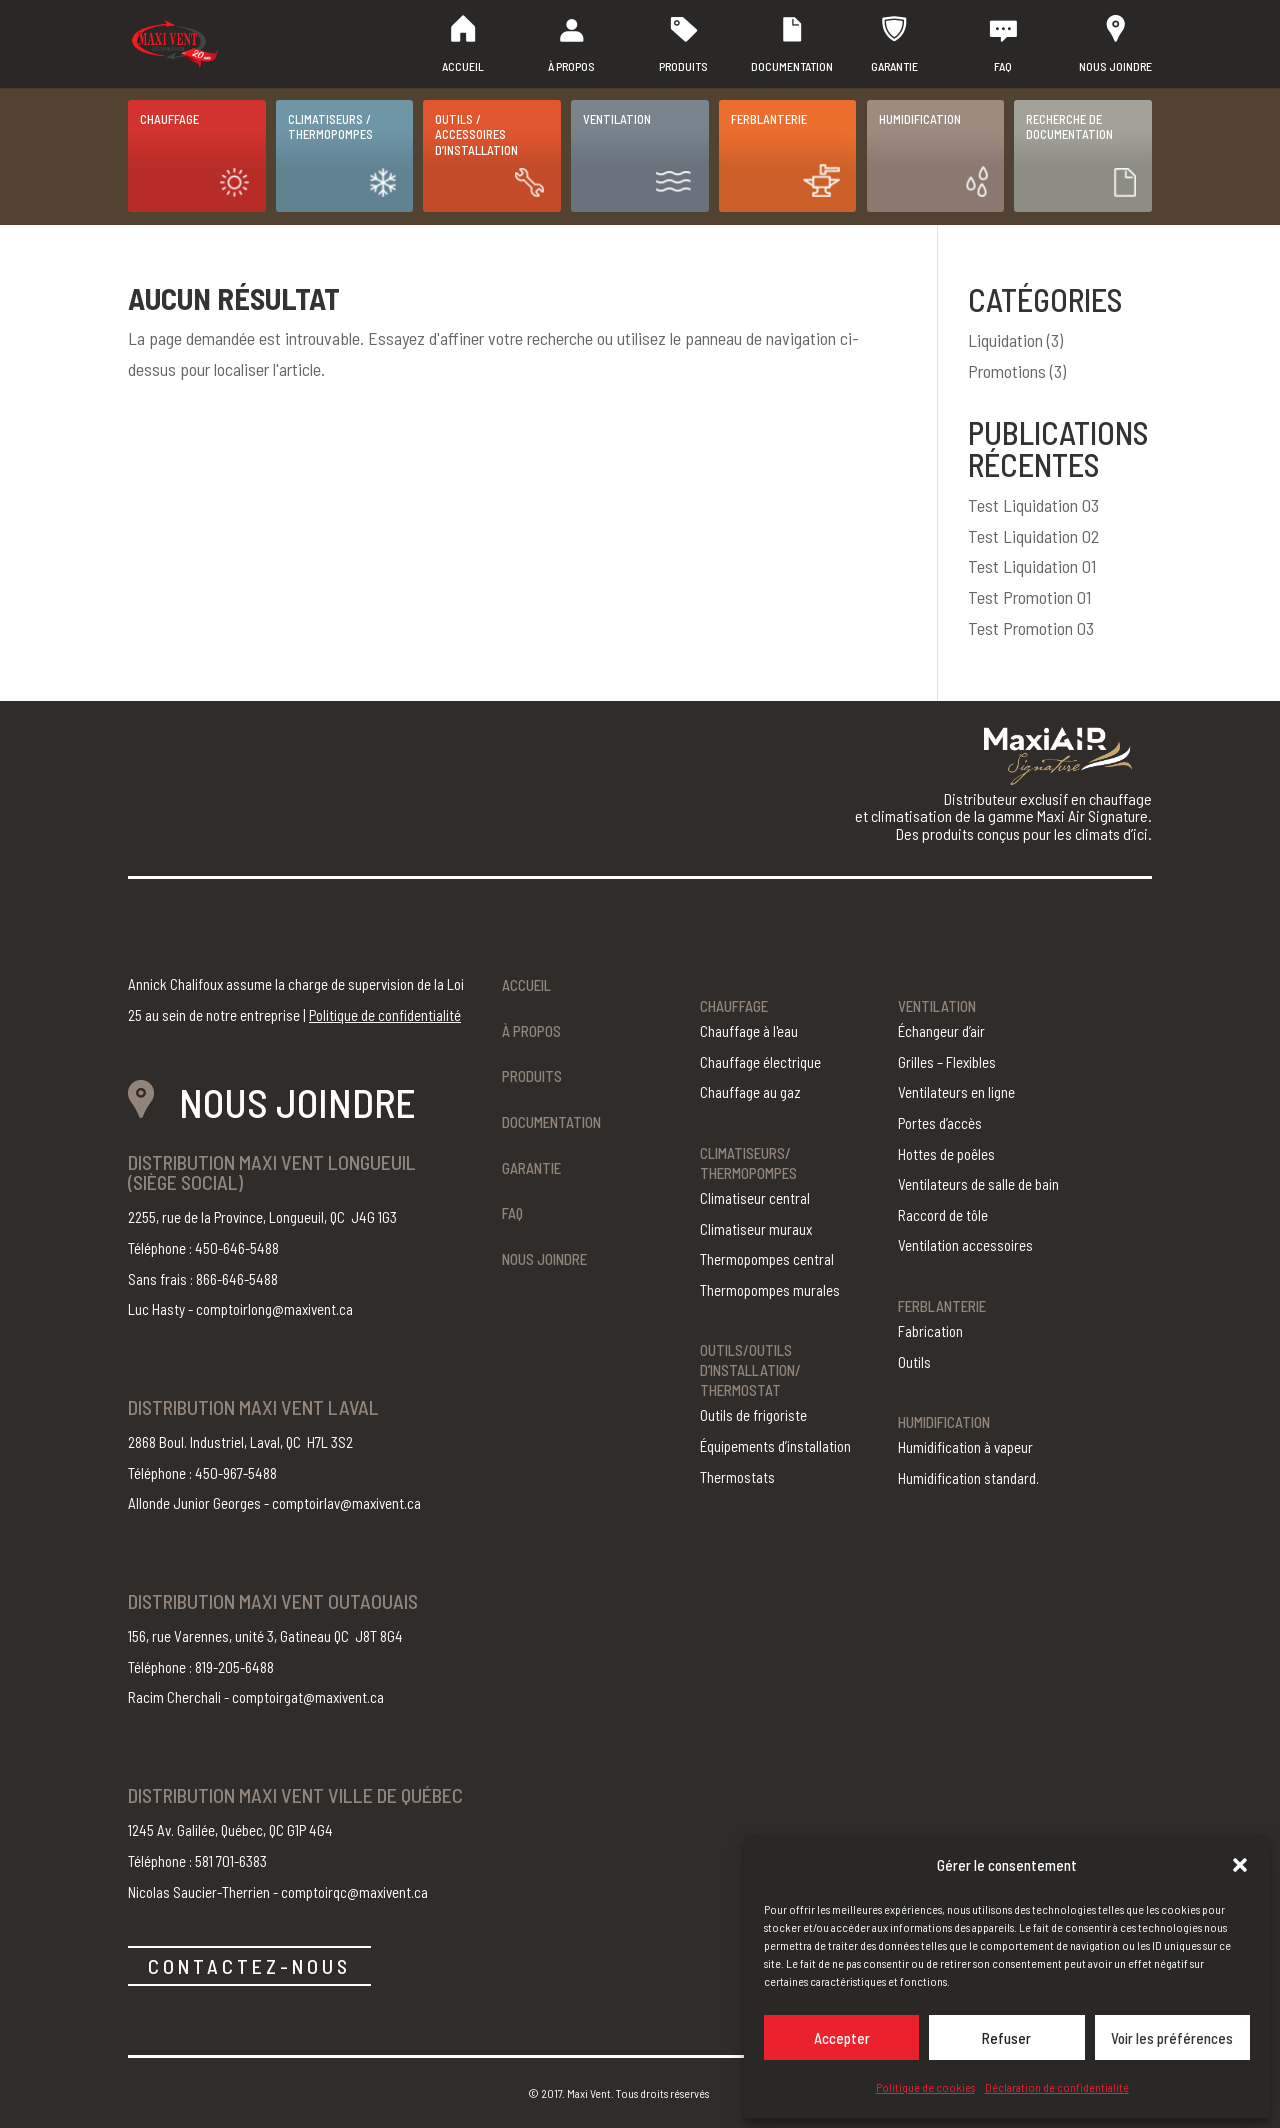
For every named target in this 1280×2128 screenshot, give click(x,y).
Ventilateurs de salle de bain (978, 1184)
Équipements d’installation (775, 1446)
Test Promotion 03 (1031, 628)
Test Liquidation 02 (1034, 536)
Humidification (920, 119)
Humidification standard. (968, 1478)
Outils (914, 1362)
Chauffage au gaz (750, 1092)
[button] (1240, 1865)
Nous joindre (1115, 66)
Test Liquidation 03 (1033, 505)
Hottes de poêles (946, 1154)
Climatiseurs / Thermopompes (330, 126)
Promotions (1007, 371)
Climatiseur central (755, 1198)
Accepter (842, 2038)
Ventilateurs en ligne (956, 1092)
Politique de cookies (925, 2087)
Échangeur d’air (941, 1031)
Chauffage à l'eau (749, 1031)
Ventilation (617, 119)
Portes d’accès (940, 1123)
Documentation (792, 66)
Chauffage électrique (760, 1062)
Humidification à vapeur (965, 1447)
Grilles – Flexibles (947, 1062)
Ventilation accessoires (965, 1245)
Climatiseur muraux (756, 1229)
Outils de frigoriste (753, 1415)
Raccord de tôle (943, 1215)
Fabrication (930, 1331)
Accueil (463, 66)
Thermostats (737, 1477)
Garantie (894, 66)
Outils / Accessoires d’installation (476, 134)
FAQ (1003, 66)
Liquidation (1005, 340)
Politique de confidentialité (385, 1015)
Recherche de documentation (1069, 126)
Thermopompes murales (770, 1290)
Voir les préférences (1172, 2038)
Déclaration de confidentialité (1057, 2087)
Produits (683, 66)
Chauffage (169, 119)
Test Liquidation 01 (1032, 566)
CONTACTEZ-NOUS (249, 1966)
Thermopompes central (767, 1259)
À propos (571, 66)
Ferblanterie (769, 119)
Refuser (1006, 2038)
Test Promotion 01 (1029, 597)
